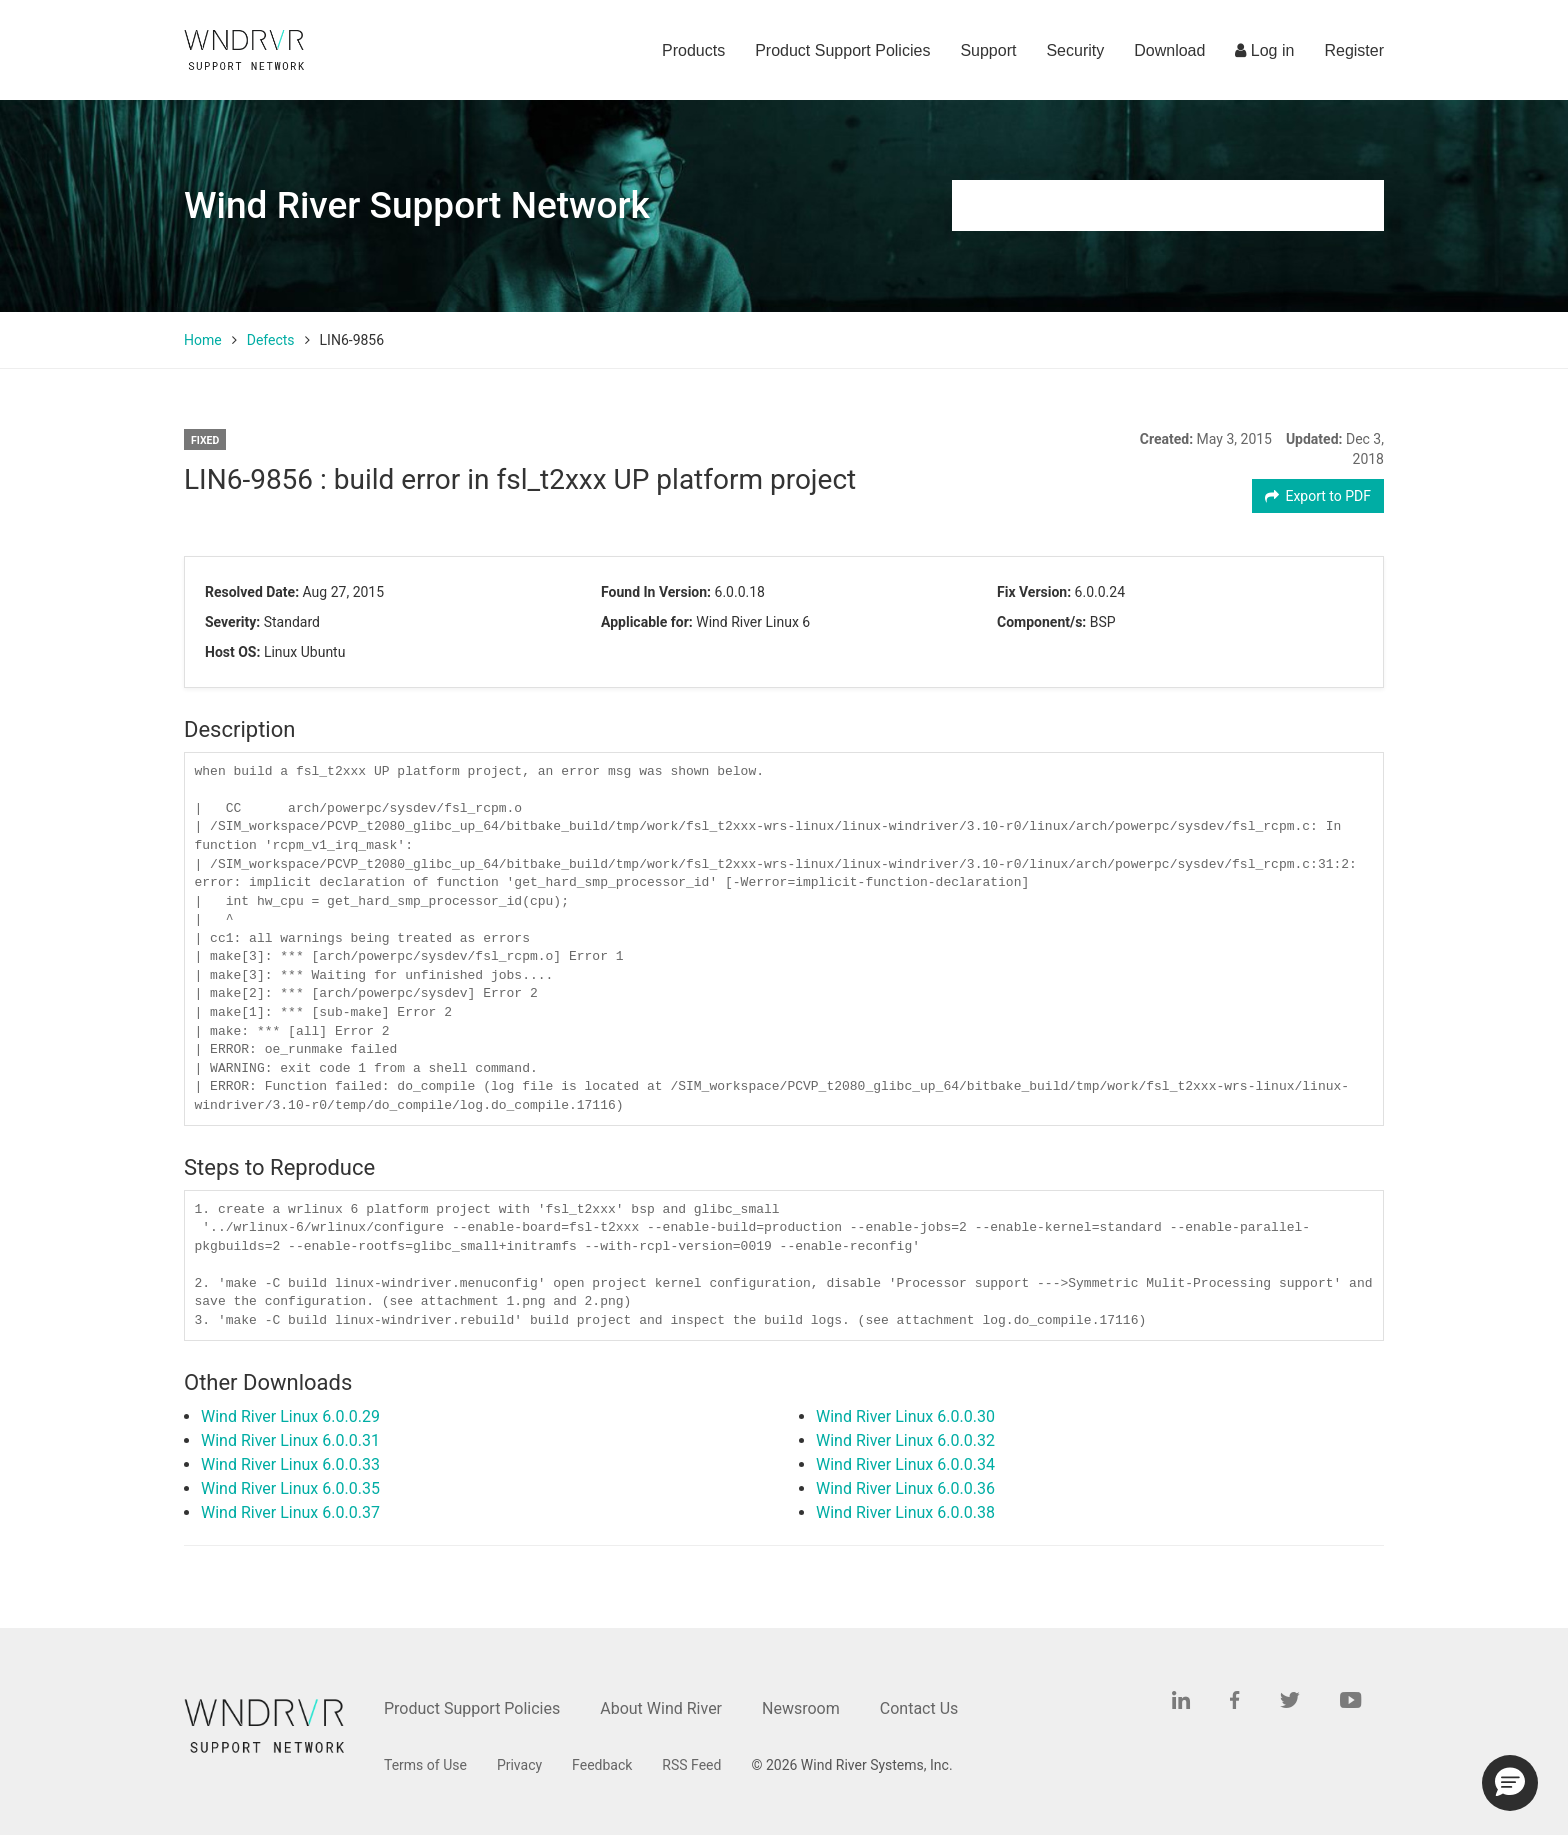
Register (1354, 50)
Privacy (519, 1765)
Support (988, 50)
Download (1169, 50)
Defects (271, 340)
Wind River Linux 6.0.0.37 (290, 1512)
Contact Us (919, 1708)
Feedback (602, 1765)
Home (203, 340)
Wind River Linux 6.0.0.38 (905, 1512)
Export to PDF (1318, 496)
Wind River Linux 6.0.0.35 (290, 1488)
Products (693, 50)
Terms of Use (425, 1765)
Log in (1264, 50)
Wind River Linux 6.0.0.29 (290, 1416)
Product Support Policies (842, 50)
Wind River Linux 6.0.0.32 (905, 1440)
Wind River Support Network (417, 205)
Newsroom (801, 1708)
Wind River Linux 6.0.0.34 (905, 1464)
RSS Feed (691, 1765)
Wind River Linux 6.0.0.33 (290, 1464)
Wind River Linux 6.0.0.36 (905, 1488)
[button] (1510, 1783)
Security (1075, 50)
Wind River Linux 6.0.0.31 (290, 1440)
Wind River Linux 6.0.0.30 (905, 1416)
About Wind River (661, 1708)
